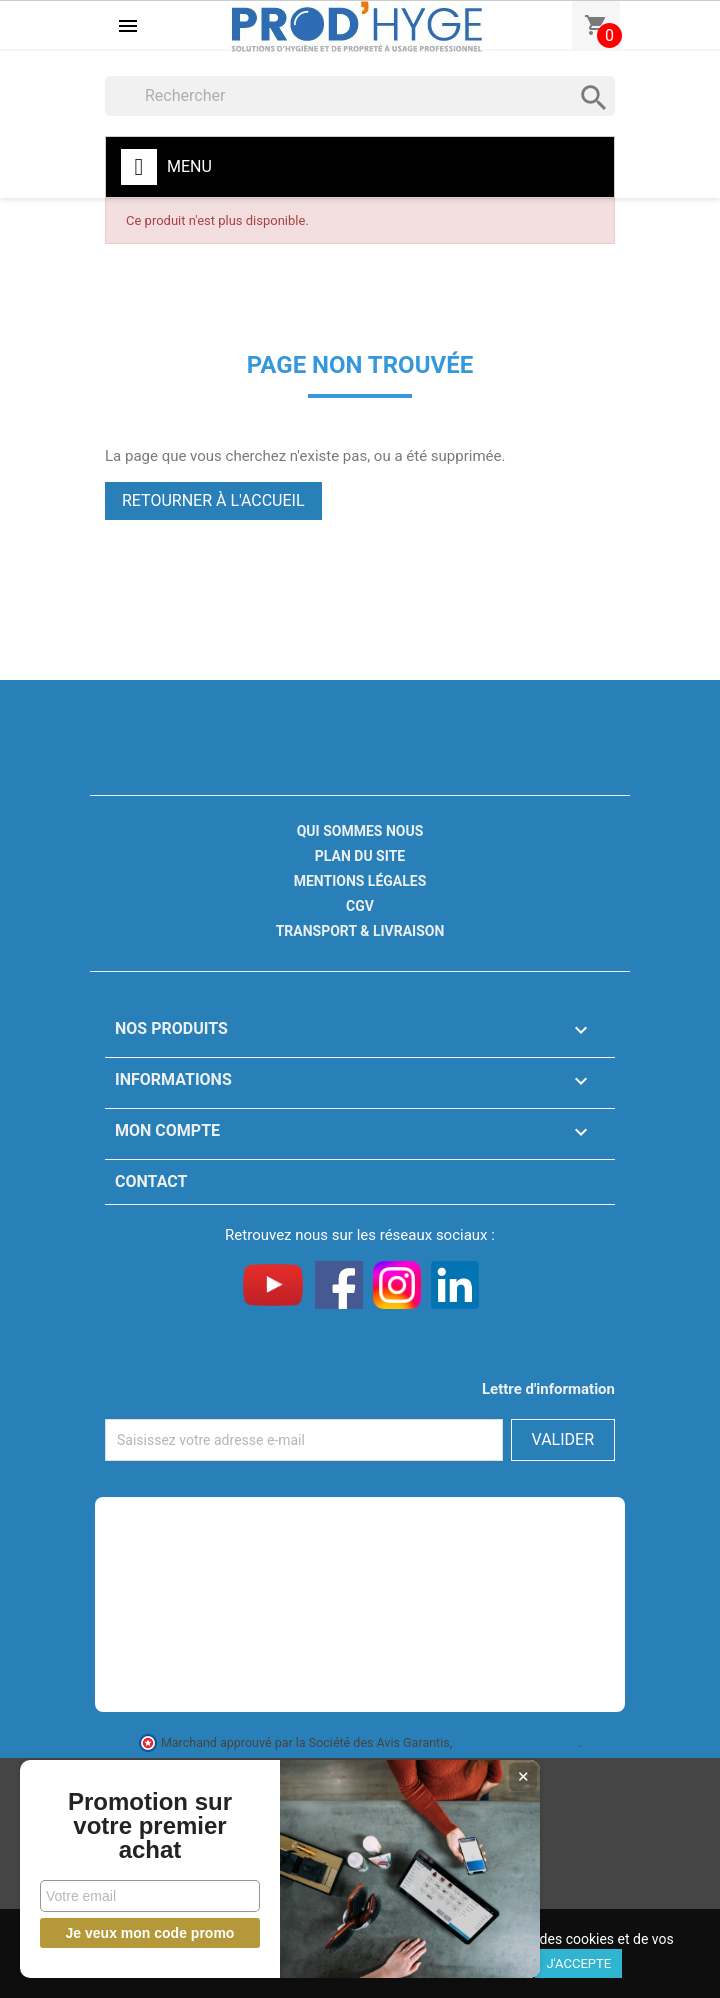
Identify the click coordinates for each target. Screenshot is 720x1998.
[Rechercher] (360, 96)
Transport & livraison (360, 931)
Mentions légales (360, 881)
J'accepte (578, 1963)
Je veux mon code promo (150, 1933)
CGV (360, 906)
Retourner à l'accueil (213, 500)
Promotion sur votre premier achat (150, 1826)
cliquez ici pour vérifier (517, 1742)
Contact (151, 1181)
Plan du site (360, 856)
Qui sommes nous (360, 831)
